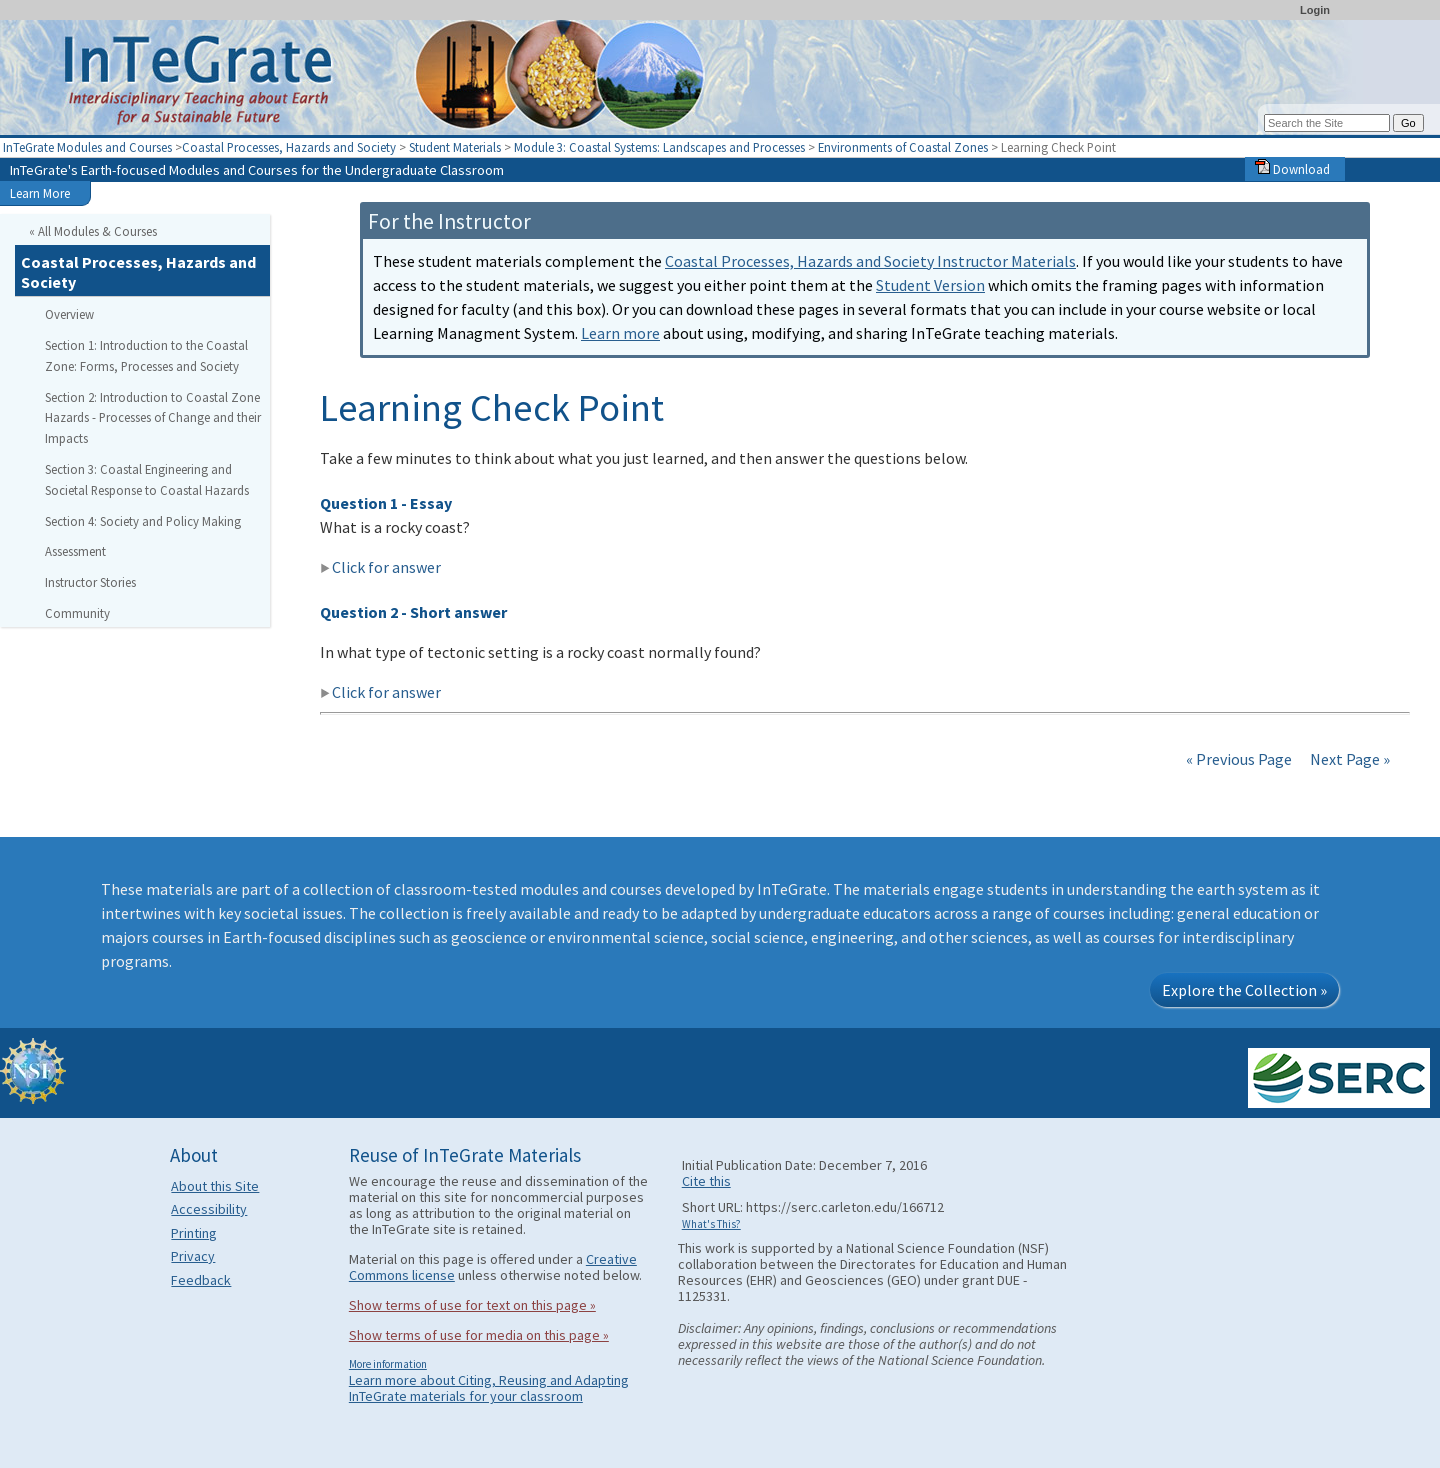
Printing (194, 1233)
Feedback (201, 1280)
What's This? (711, 1224)
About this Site (215, 1186)
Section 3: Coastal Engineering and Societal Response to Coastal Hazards (147, 479)
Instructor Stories (90, 582)
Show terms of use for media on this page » (479, 1335)
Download (1292, 169)
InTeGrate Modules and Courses (87, 147)
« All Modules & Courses (93, 231)
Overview (69, 314)
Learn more (620, 333)
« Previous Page (1239, 759)
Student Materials (455, 147)
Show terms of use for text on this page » (472, 1305)
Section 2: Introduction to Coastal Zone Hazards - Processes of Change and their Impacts (153, 418)
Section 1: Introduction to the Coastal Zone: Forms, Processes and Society (146, 355)
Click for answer (380, 567)
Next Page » (1348, 759)
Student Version (930, 285)
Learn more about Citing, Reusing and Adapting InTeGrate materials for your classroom (489, 1388)
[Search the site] (1327, 123)
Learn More (40, 193)
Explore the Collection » (1244, 990)
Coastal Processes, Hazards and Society (289, 147)
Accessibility (209, 1209)
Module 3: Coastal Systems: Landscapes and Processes (659, 147)
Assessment (75, 551)
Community (77, 613)
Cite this (706, 1181)
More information (388, 1364)
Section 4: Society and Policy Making (143, 521)
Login (1315, 10)
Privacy (193, 1256)
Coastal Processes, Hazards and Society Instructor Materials (870, 261)
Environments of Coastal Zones (903, 147)
